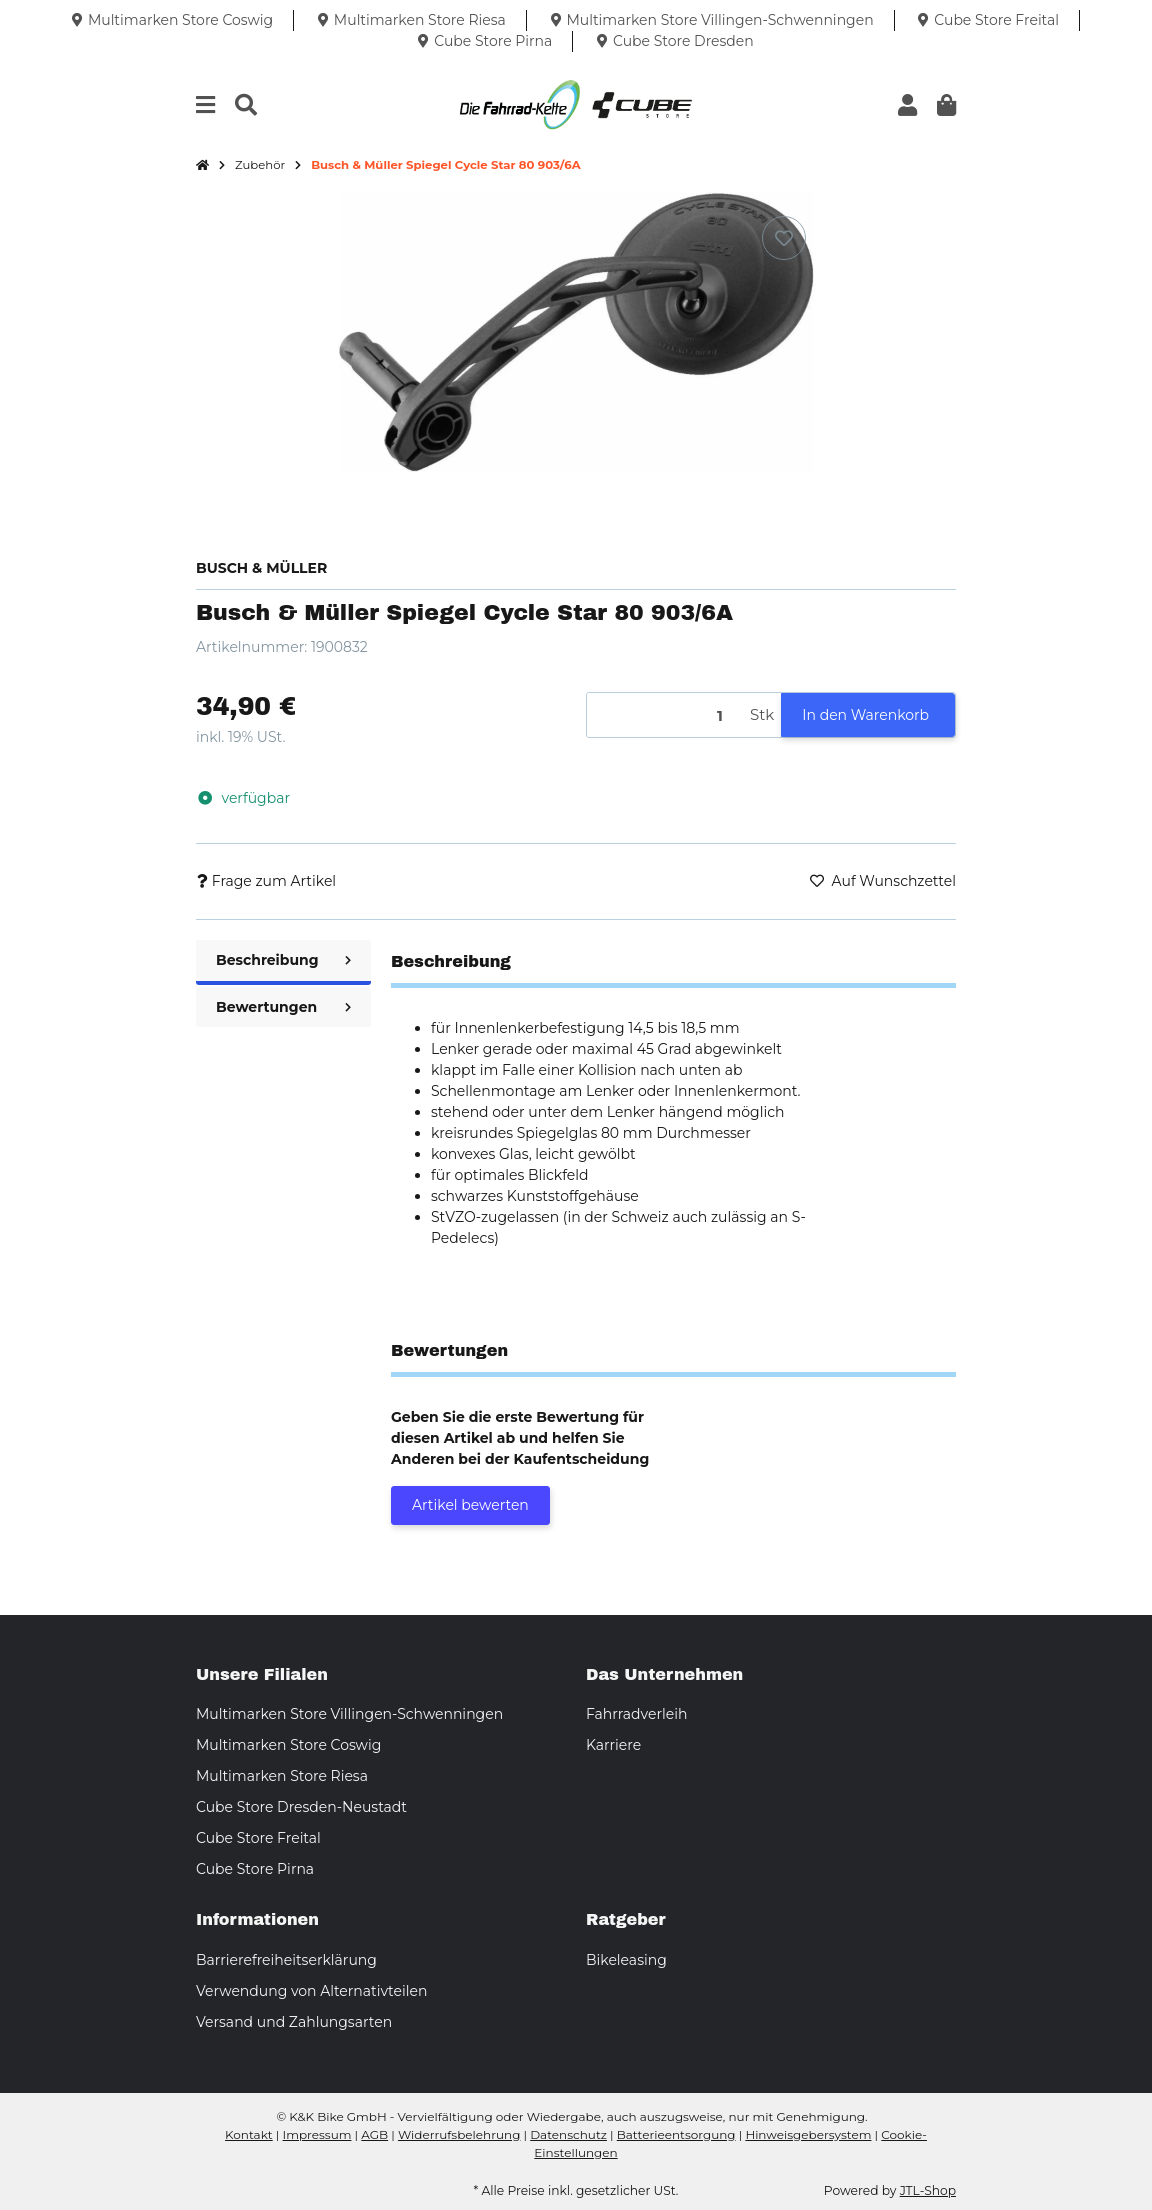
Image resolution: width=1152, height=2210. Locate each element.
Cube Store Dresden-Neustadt (301, 1807)
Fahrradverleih (636, 1714)
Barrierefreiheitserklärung (286, 1960)
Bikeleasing (626, 1960)
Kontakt (249, 2134)
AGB (374, 2134)
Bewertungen (283, 1007)
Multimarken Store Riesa (282, 1776)
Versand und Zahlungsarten (294, 2022)
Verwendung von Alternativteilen (311, 1991)
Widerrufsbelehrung (459, 2134)
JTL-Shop (928, 2190)
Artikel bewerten (470, 1505)
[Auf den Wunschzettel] (784, 238)
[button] (907, 105)
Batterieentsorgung (676, 2134)
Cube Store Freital (258, 1838)
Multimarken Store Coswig (288, 1745)
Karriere (613, 1745)
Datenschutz (568, 2134)
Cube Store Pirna (255, 1869)
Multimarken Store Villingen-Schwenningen (349, 1714)
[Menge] (665, 715)
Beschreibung (283, 960)
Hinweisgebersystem (808, 2134)
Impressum (317, 2134)
